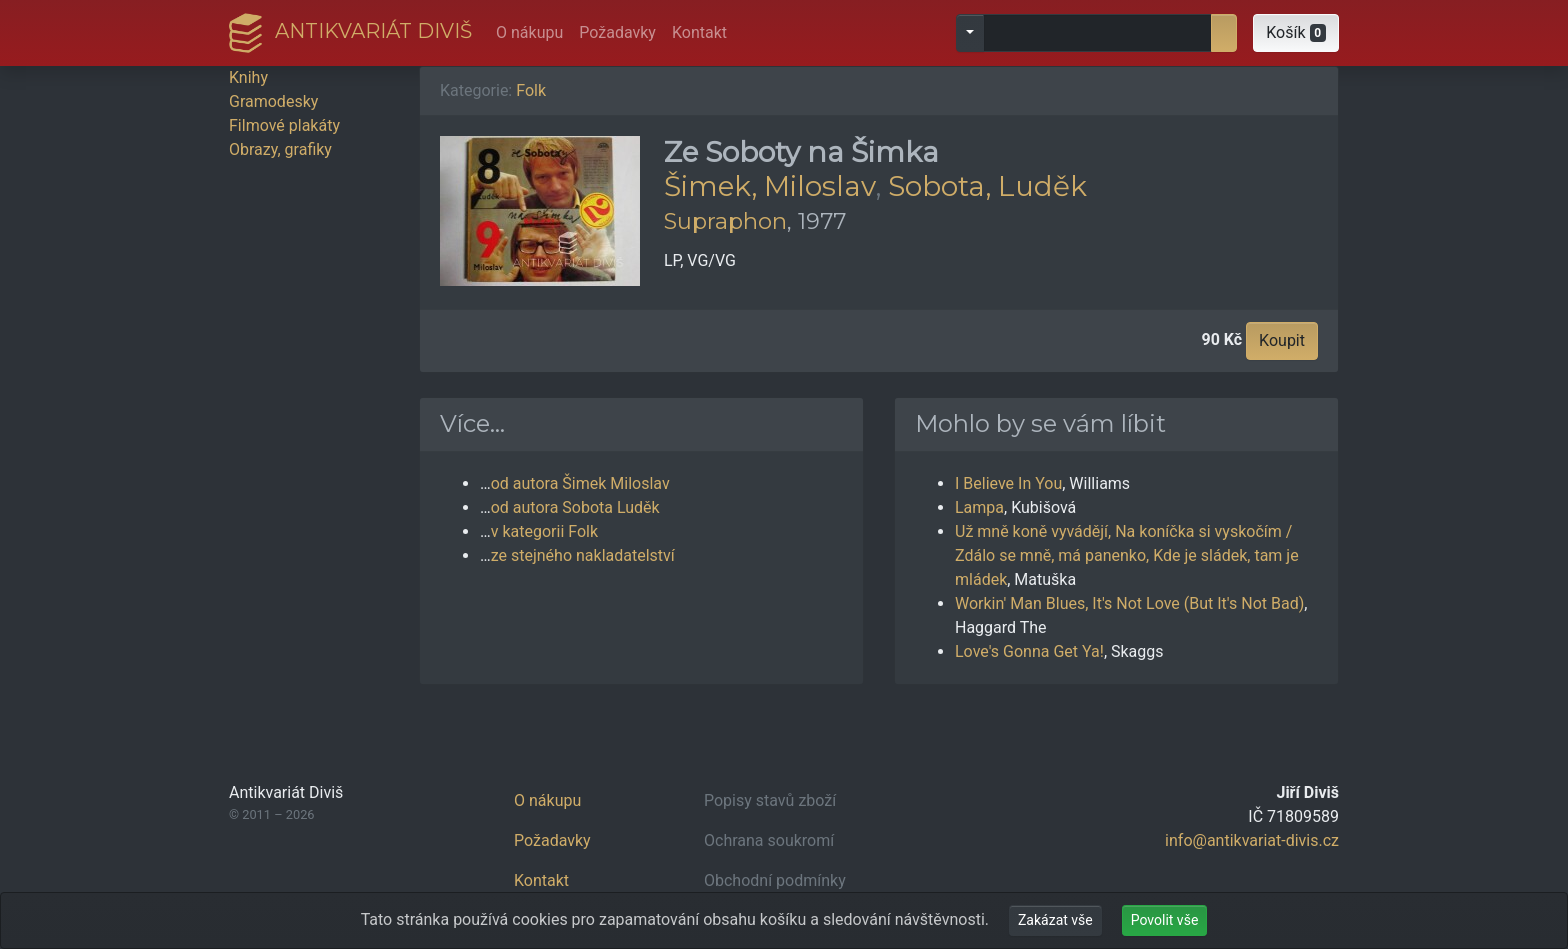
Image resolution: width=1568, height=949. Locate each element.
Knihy (248, 77)
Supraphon (725, 221)
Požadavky (617, 32)
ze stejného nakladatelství (583, 555)
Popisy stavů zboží (770, 800)
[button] (1296, 33)
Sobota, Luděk (987, 186)
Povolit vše (1165, 920)
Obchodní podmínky (775, 880)
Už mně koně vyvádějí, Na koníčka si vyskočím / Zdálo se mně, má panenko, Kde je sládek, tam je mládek (1127, 555)
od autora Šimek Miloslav (580, 483)
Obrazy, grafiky (280, 149)
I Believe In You (1008, 483)
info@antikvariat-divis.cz (1252, 840)
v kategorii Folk (544, 531)
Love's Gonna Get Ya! (1029, 651)
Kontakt (699, 32)
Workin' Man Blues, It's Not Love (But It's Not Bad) (1129, 603)
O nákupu (529, 32)
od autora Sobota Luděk (575, 507)
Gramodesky (273, 101)
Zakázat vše (1055, 920)
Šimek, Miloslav (769, 186)
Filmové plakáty (284, 125)
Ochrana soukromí (769, 840)
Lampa (979, 507)
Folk (531, 90)
